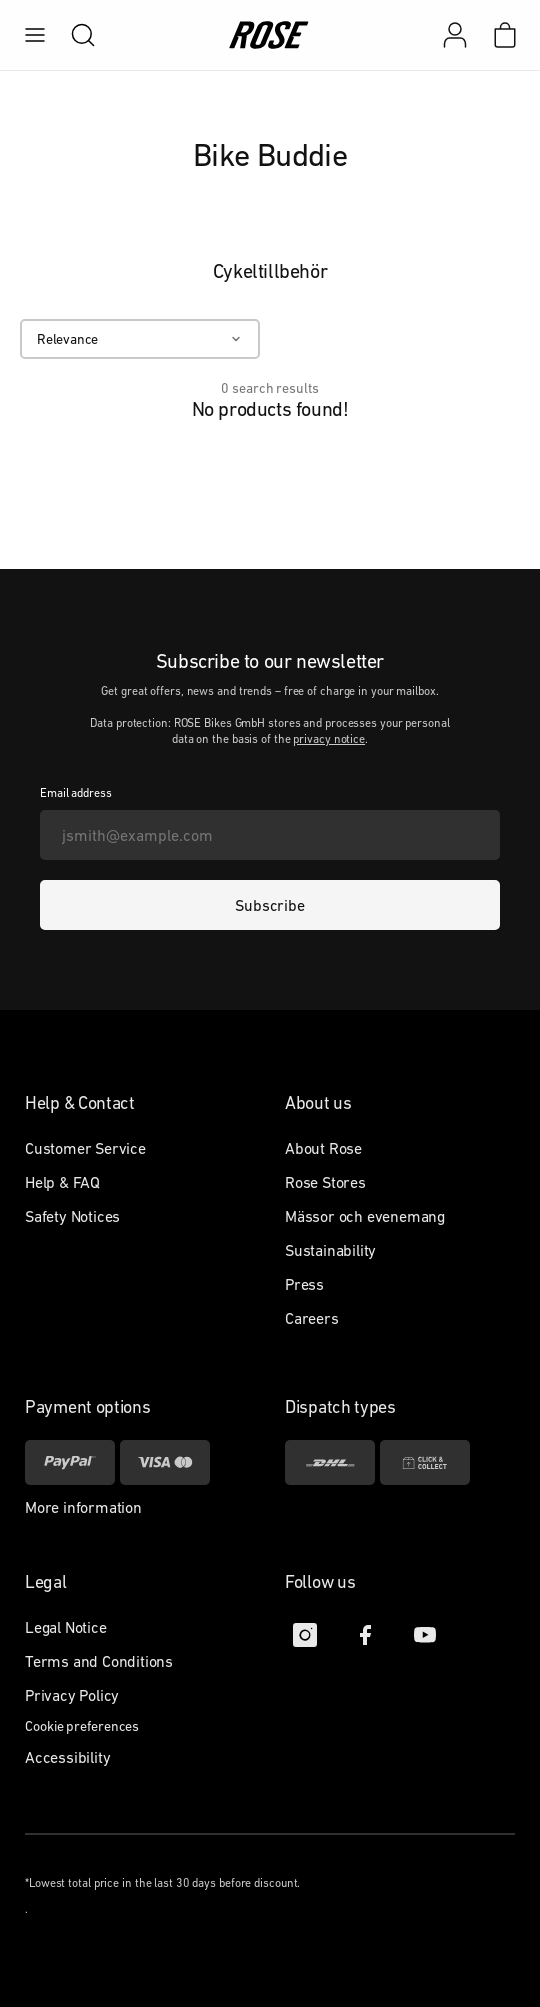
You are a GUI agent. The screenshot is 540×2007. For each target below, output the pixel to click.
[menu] (35, 35)
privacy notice (329, 739)
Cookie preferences (82, 1726)
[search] (73, 35)
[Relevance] (140, 339)
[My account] (455, 35)
